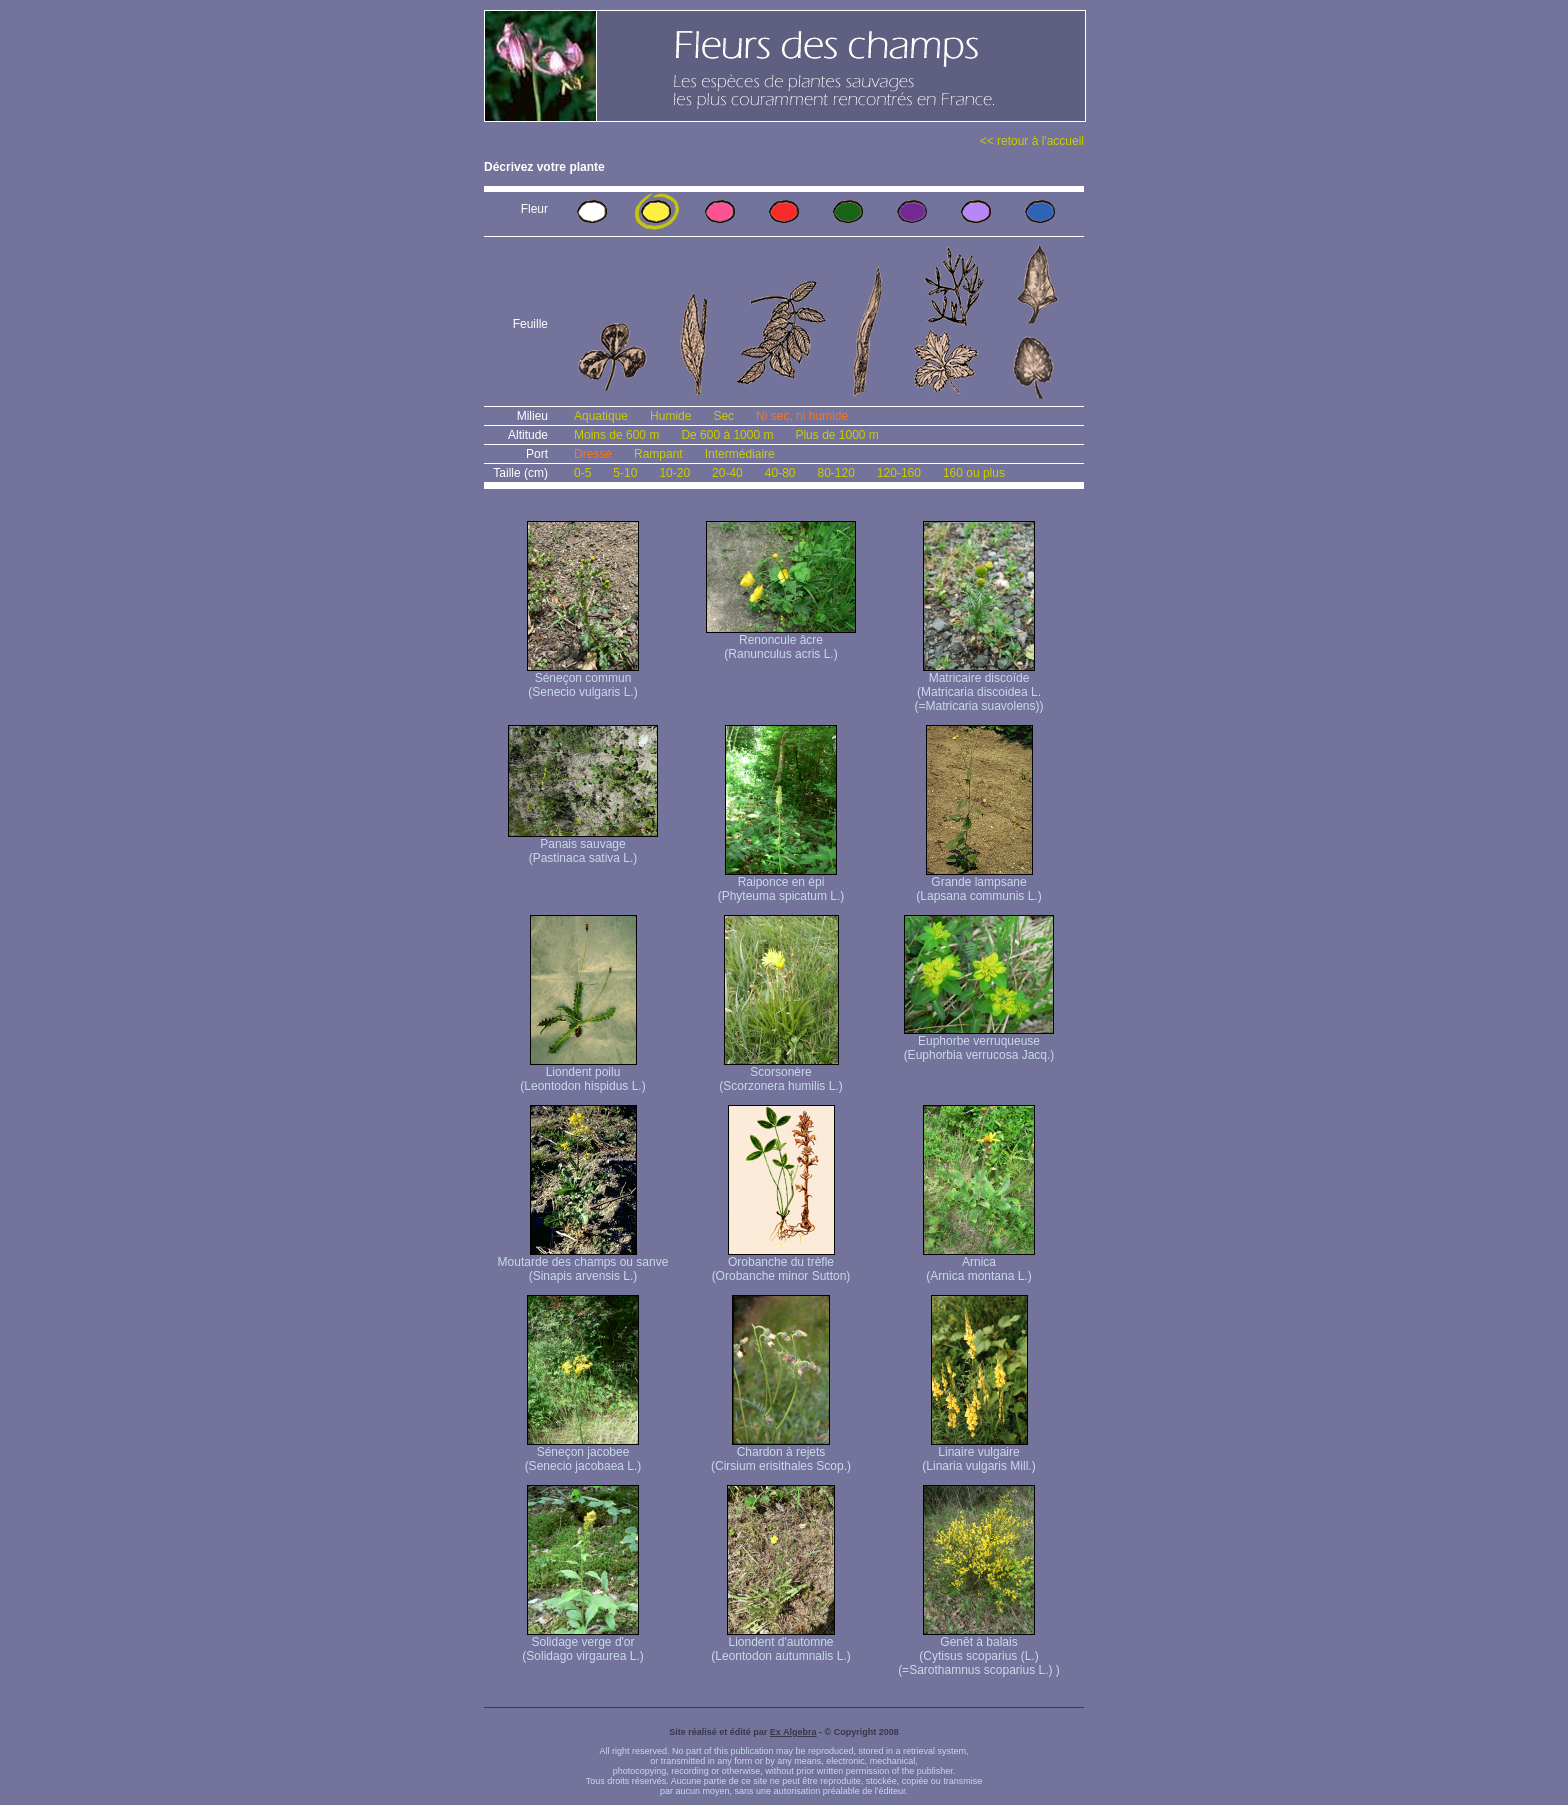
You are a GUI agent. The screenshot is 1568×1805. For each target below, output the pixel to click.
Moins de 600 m (616, 435)
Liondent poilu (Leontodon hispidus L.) (582, 1073)
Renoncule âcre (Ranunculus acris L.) (781, 641)
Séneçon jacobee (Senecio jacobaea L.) (583, 1453)
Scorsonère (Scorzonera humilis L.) (780, 1073)
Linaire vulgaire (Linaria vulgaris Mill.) (978, 1453)
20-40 (727, 473)
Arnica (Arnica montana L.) (979, 1263)
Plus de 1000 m (836, 435)
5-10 (625, 473)
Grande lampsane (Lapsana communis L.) (978, 883)
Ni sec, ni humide (802, 416)
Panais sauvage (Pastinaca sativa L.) (583, 845)
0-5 (582, 473)
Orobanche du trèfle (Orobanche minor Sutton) (781, 1263)
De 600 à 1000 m (727, 435)
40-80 (780, 473)
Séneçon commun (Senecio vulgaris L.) (583, 679)
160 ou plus (974, 473)
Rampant (658, 454)
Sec (723, 416)
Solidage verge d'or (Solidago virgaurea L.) (582, 1643)
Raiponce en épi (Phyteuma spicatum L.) (781, 883)
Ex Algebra (793, 1732)
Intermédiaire (740, 454)
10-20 (674, 473)
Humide (670, 416)
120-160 (899, 473)
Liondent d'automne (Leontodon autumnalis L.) (780, 1643)
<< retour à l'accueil (1032, 141)
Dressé (593, 454)
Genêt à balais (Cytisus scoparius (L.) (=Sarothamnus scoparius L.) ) (979, 1650)
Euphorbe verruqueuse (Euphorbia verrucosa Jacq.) (979, 1042)
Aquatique (601, 416)
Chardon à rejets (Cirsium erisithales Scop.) (781, 1453)
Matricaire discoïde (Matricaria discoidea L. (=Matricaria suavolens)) (978, 686)
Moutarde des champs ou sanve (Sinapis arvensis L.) (583, 1263)
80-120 (835, 473)
